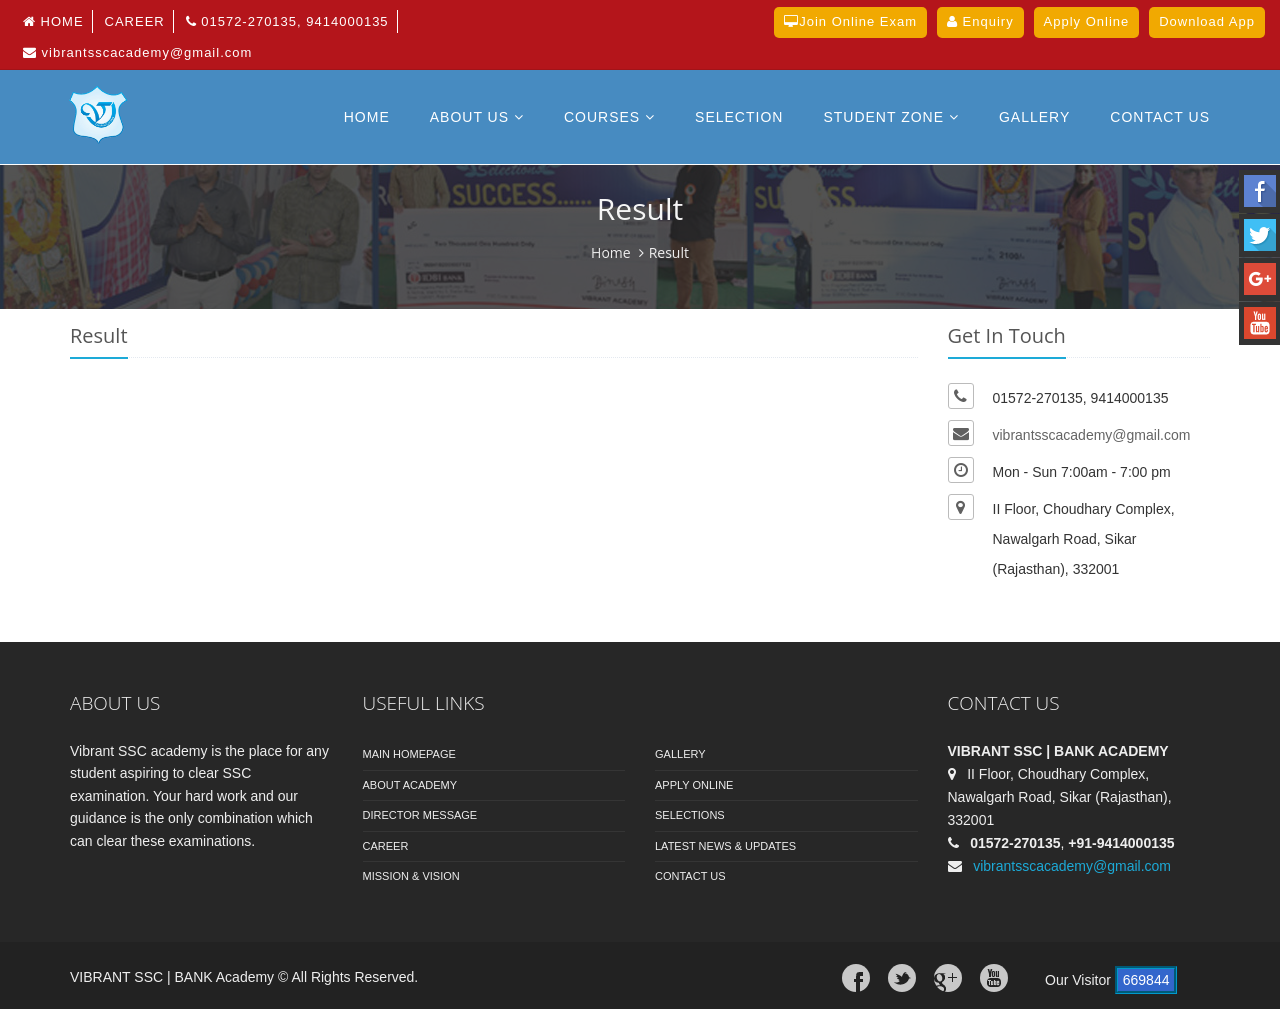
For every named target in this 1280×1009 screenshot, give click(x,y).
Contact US (1160, 117)
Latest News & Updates (725, 846)
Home (53, 21)
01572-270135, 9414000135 (287, 21)
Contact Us (690, 876)
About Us (477, 117)
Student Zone (891, 117)
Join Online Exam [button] (850, 21)
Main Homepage (409, 754)
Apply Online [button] (1087, 21)
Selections (690, 815)
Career (135, 21)
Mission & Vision (411, 876)
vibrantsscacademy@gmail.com (137, 52)
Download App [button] (1207, 21)
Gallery (1034, 117)
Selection (739, 117)
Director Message (420, 815)
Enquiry (980, 21)
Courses (609, 117)
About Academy (410, 785)
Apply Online (694, 785)
